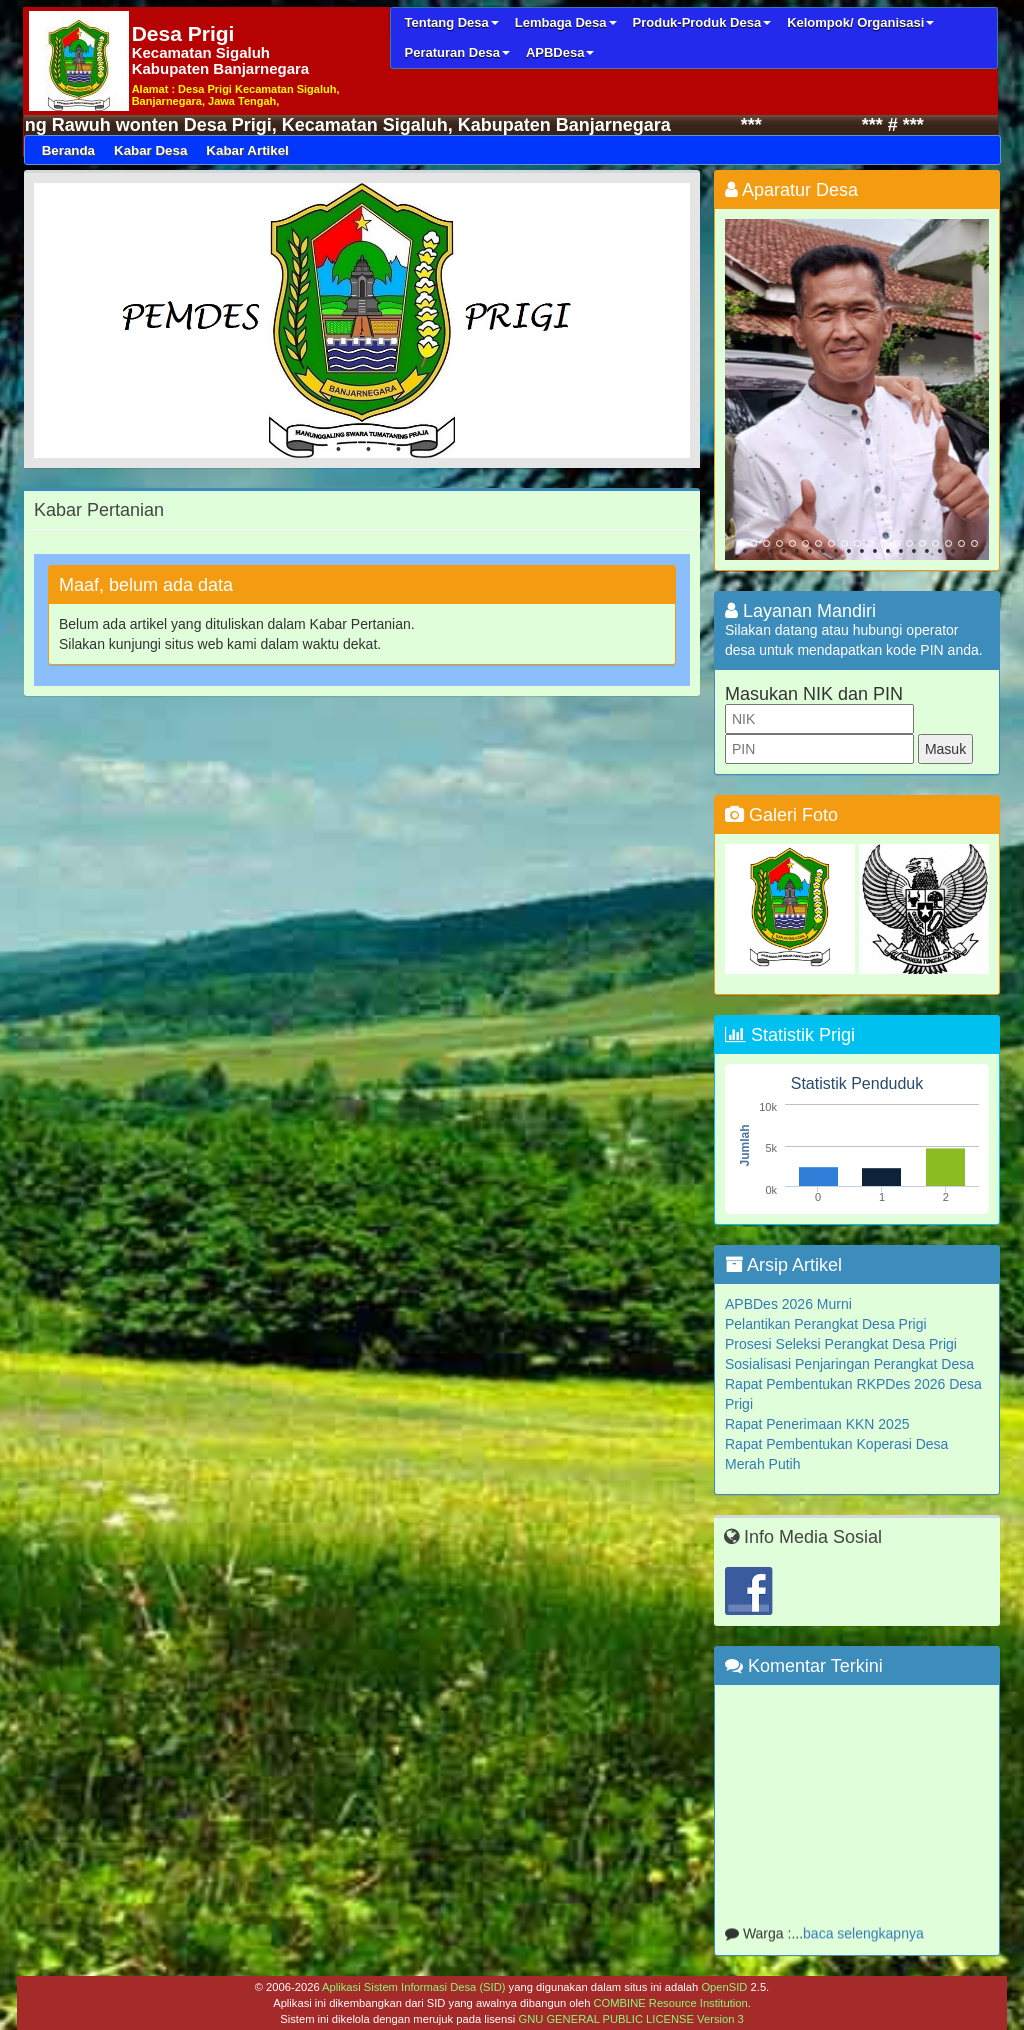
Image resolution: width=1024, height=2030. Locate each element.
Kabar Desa (150, 150)
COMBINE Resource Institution (670, 2003)
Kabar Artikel (247, 150)
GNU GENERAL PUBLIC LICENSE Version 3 (630, 2019)
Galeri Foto (781, 815)
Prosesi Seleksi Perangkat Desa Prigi (841, 1344)
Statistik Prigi (790, 1035)
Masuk (945, 749)
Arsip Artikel (783, 1265)
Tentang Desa (451, 22)
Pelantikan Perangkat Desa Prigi (826, 1324)
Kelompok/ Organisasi (860, 22)
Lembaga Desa (566, 22)
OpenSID (724, 1987)
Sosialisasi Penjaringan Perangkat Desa (849, 1364)
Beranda (68, 150)
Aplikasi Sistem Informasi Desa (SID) (413, 1987)
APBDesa (560, 52)
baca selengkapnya (863, 1937)
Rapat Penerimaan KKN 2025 (817, 1424)
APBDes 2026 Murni (788, 1304)
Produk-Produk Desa (702, 22)
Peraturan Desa (456, 52)
